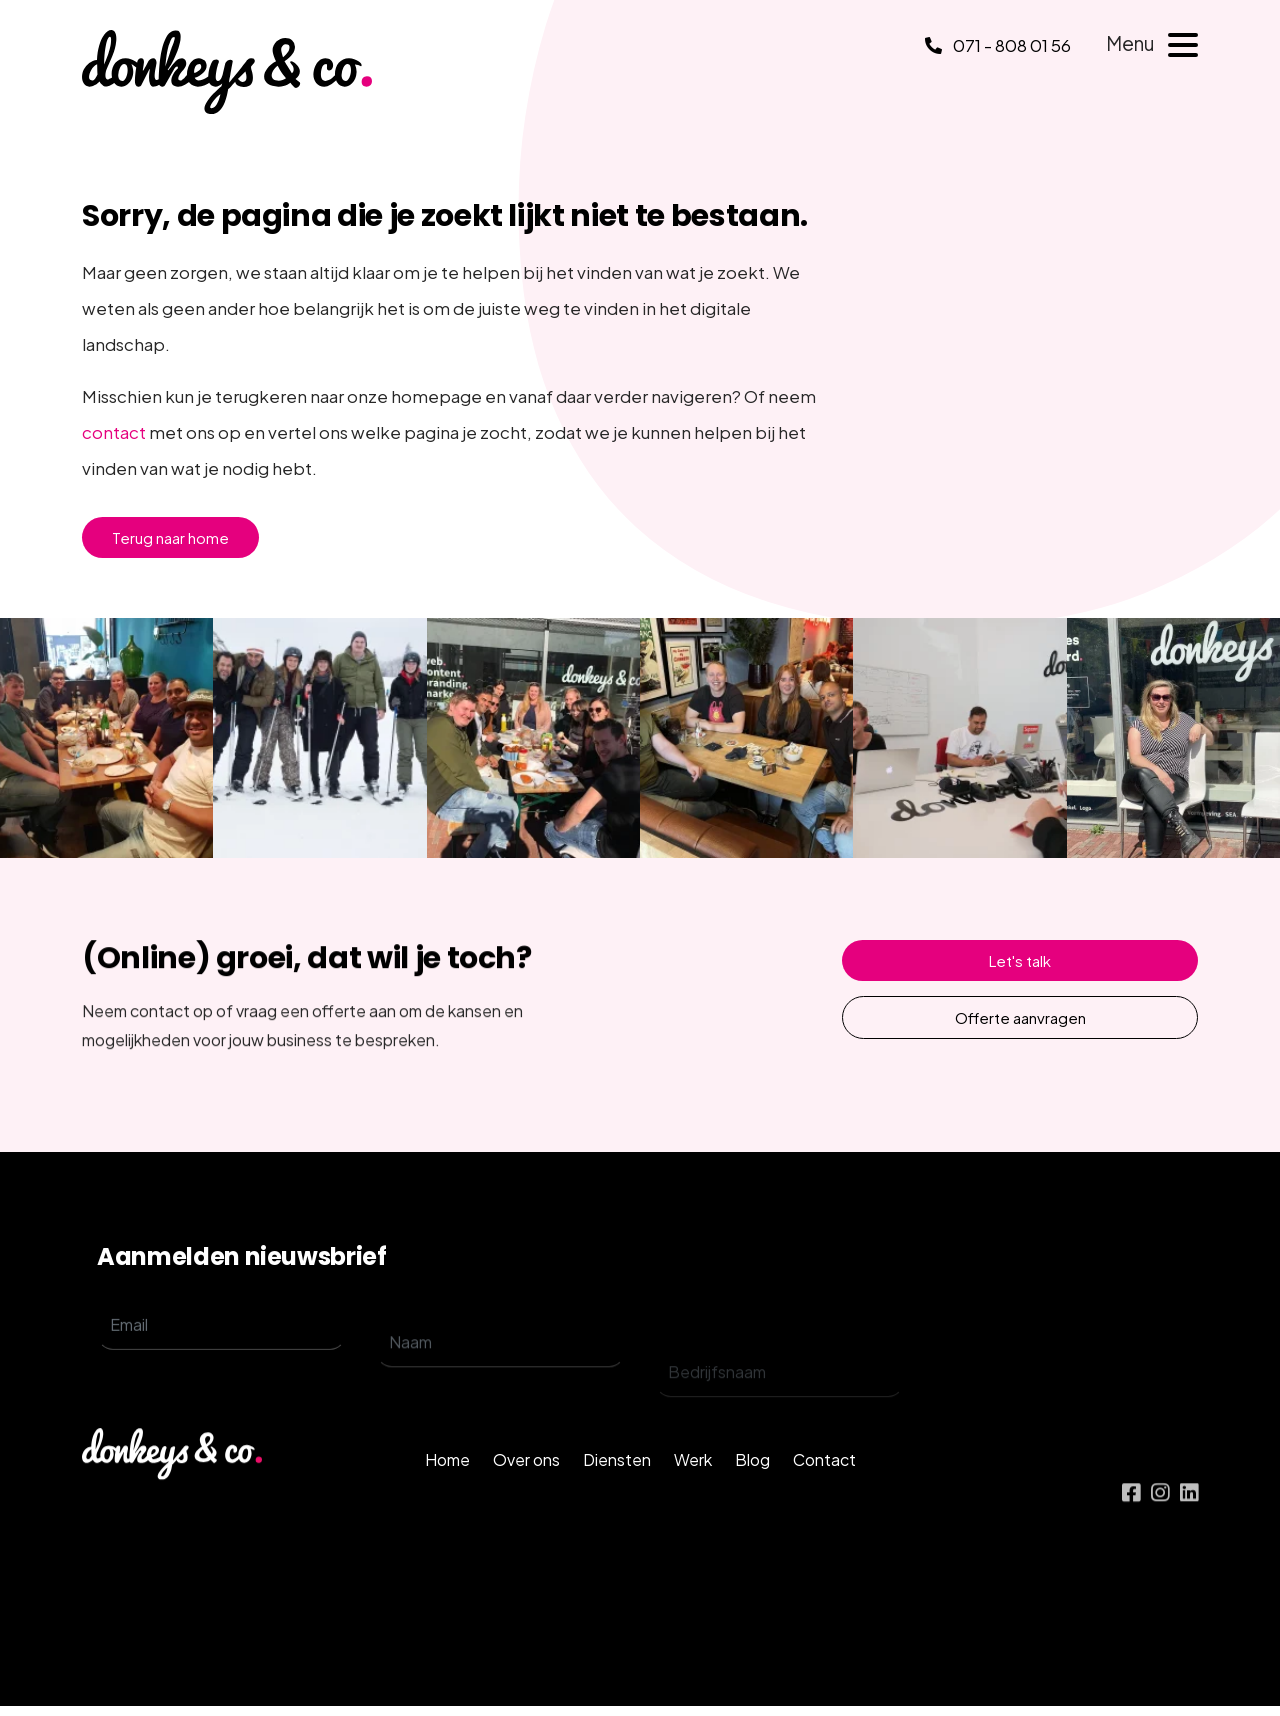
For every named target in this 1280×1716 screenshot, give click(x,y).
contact (114, 432)
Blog (752, 1488)
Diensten (617, 1488)
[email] (221, 1346)
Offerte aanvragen (1020, 1017)
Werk (693, 1488)
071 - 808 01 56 (998, 45)
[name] (500, 1379)
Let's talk (1020, 960)
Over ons (526, 1488)
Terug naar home (170, 537)
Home (447, 1488)
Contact (824, 1488)
